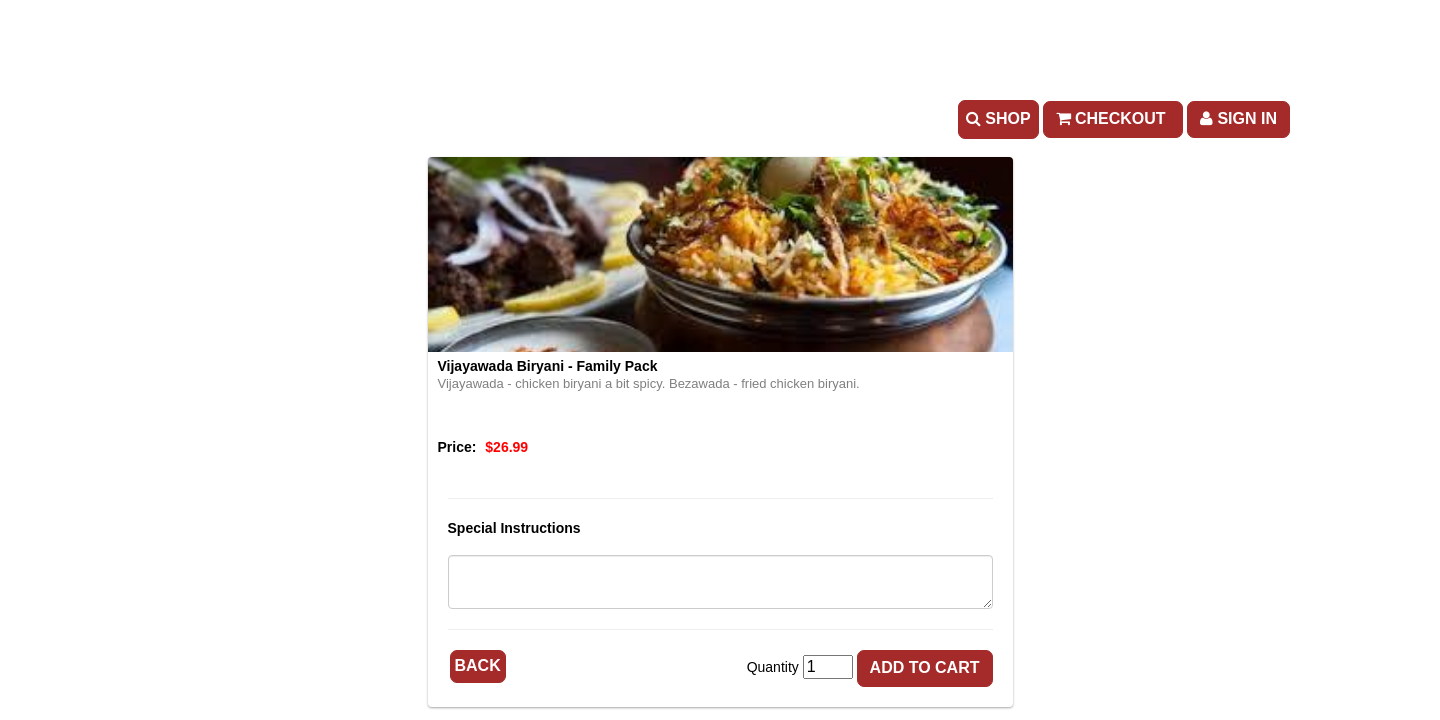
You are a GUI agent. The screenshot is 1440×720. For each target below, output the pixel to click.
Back (478, 665)
